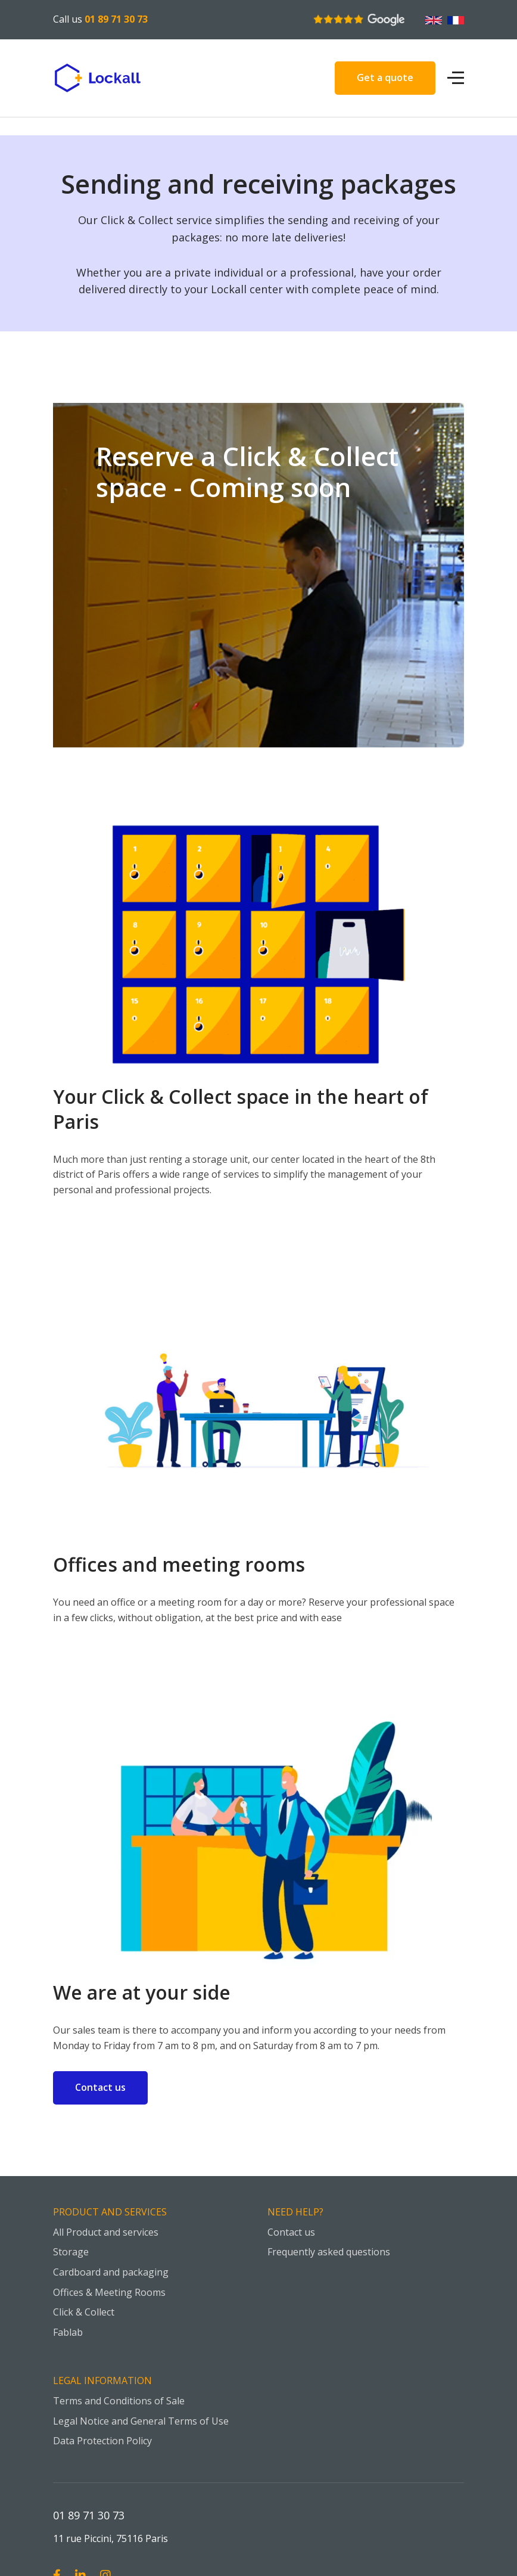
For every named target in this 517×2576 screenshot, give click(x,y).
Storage (71, 2251)
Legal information (102, 2380)
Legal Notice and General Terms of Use (141, 2421)
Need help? (295, 2211)
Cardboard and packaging (111, 2272)
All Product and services (105, 2232)
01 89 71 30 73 (116, 19)
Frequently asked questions (328, 2251)
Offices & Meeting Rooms (109, 2292)
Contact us (100, 2087)
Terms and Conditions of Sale (119, 2400)
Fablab (68, 2332)
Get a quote (385, 77)
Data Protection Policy (102, 2440)
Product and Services (110, 2211)
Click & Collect (83, 2312)
